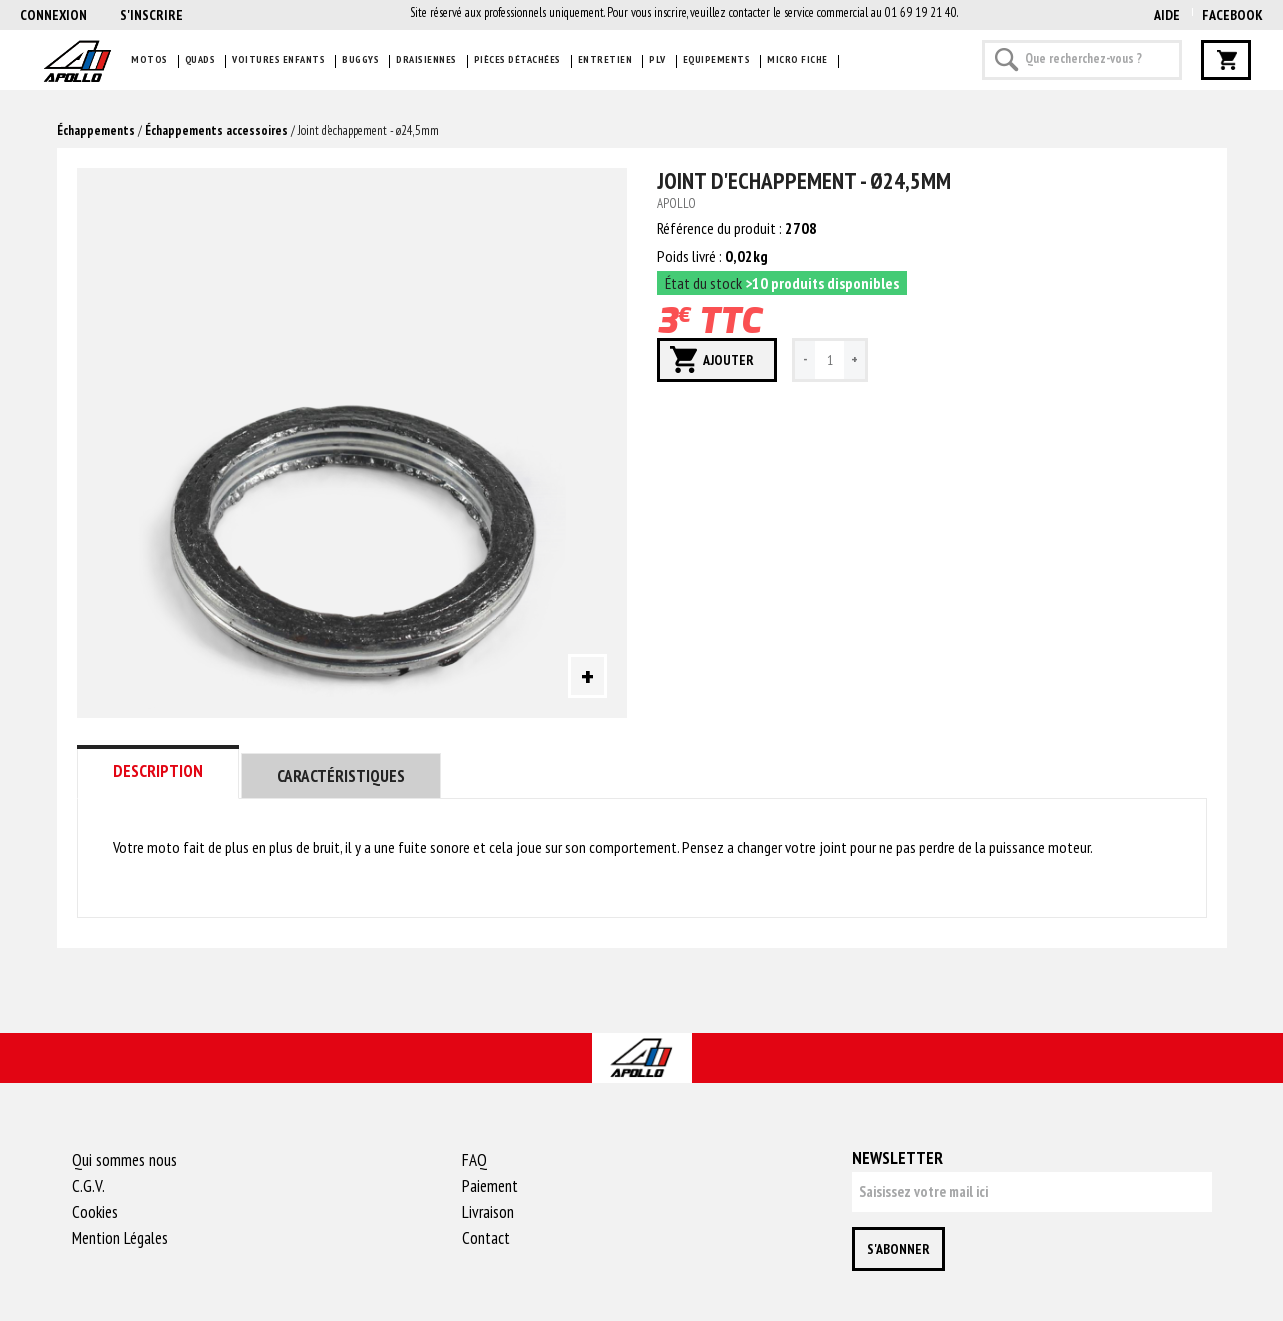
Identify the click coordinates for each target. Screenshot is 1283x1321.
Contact (486, 1238)
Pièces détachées (517, 59)
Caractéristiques (341, 776)
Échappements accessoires (216, 130)
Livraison (488, 1212)
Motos (149, 59)
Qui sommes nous (124, 1160)
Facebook (1232, 15)
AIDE (1167, 15)
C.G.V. (88, 1186)
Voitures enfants (278, 59)
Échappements (96, 130)
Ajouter (728, 360)
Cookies (95, 1212)
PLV (657, 59)
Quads (200, 59)
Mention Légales (120, 1238)
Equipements (717, 59)
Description (158, 771)
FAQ (474, 1160)
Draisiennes (426, 59)
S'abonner (898, 1249)
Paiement (490, 1186)
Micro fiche (797, 59)
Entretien (605, 59)
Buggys (360, 59)
